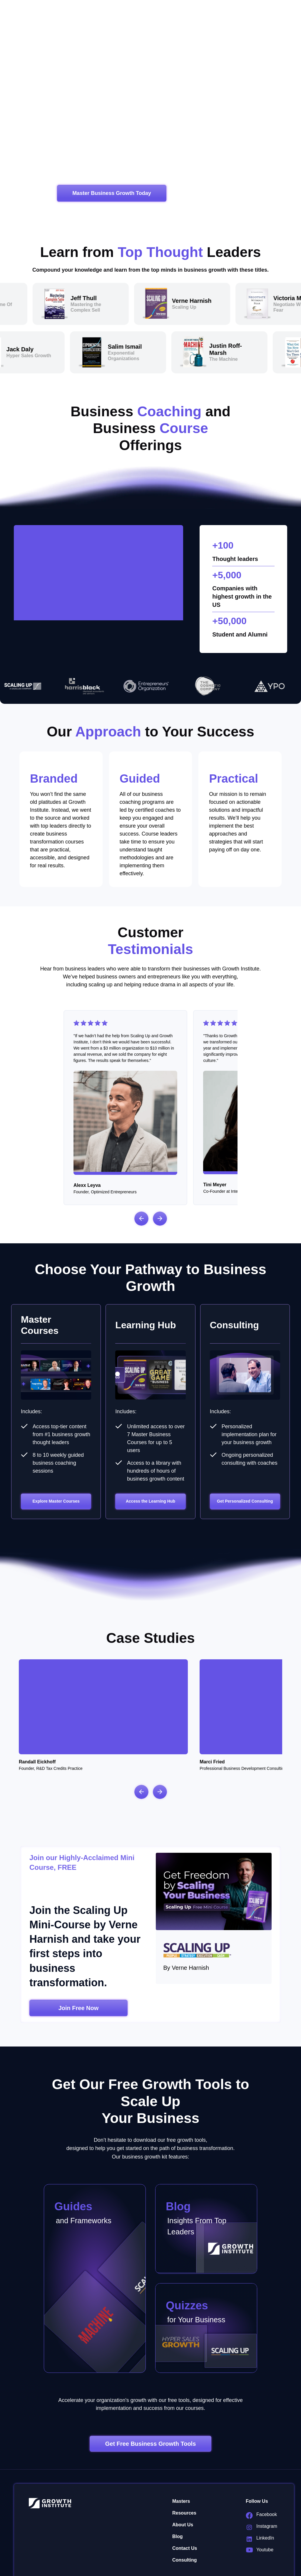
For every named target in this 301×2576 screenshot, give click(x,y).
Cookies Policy (189, 2564)
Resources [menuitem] (184, 2476)
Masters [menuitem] (181, 2464)
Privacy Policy (118, 2564)
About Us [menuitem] (182, 2488)
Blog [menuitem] (177, 2500)
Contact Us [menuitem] (184, 2511)
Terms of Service (153, 2564)
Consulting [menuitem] (184, 2523)
